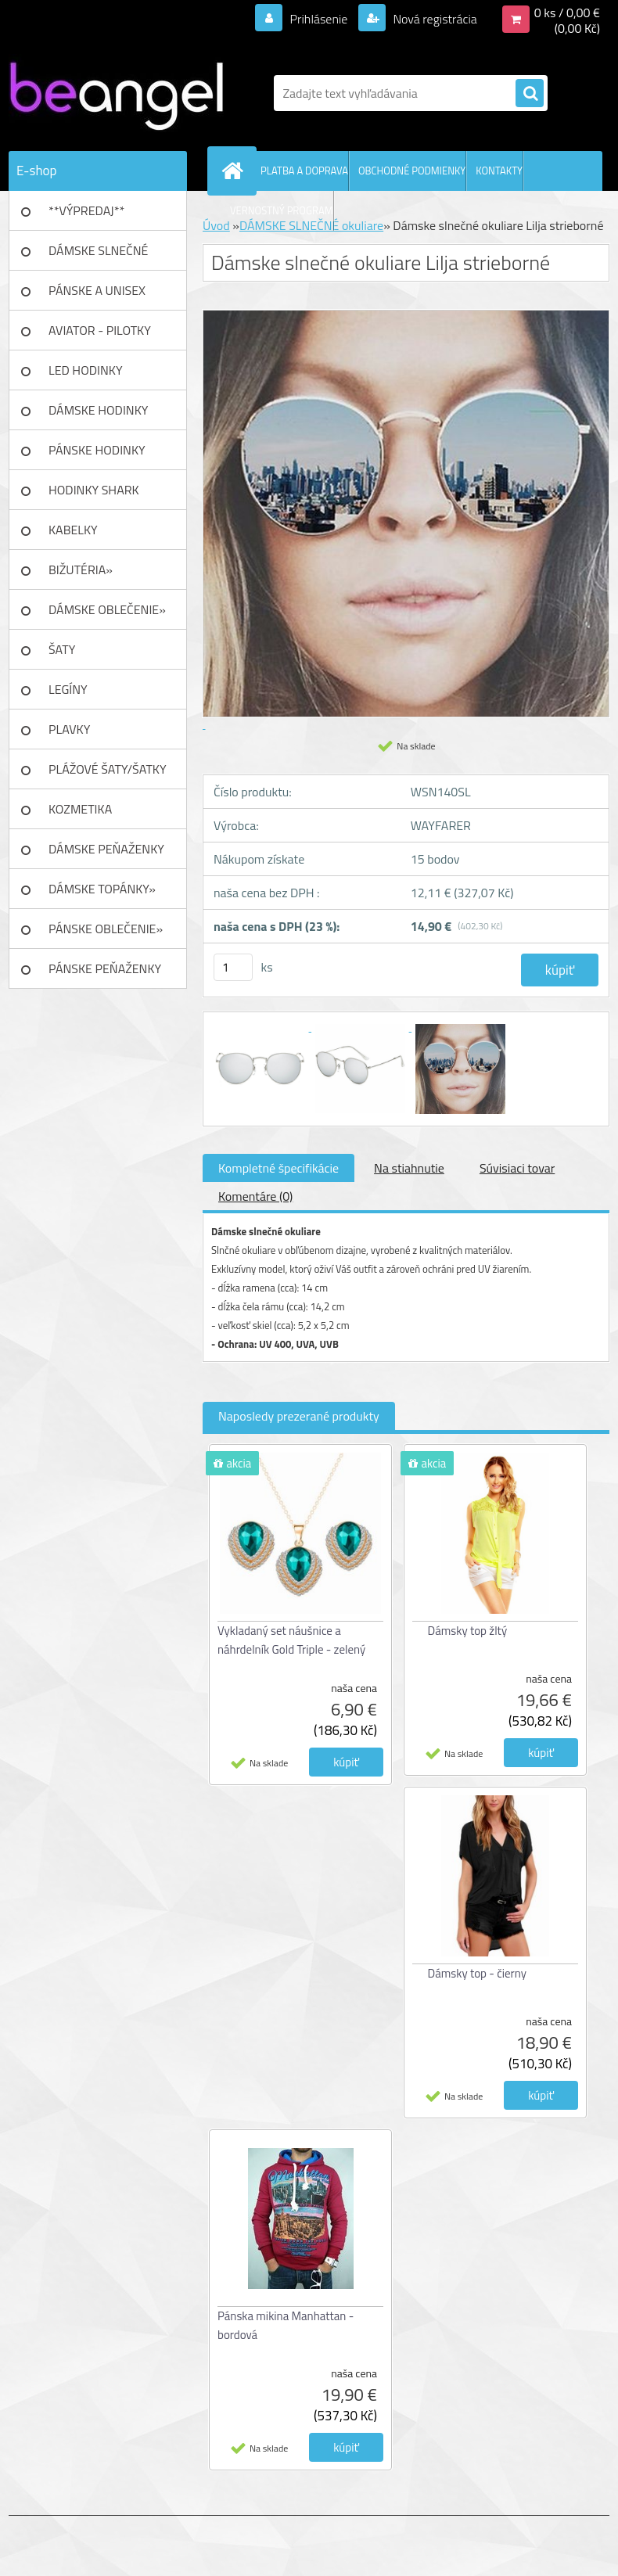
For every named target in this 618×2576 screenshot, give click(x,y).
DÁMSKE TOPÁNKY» (102, 888)
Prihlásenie (318, 18)
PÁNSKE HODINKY (97, 449)
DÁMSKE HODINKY (98, 410)
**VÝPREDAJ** (86, 210)
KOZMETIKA (80, 808)
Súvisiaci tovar (517, 1168)
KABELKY (73, 529)
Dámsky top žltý (468, 1631)
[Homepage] (235, 170)
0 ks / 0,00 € (567, 12)
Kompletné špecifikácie (278, 1168)
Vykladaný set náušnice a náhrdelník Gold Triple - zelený (291, 1640)
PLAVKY (69, 729)
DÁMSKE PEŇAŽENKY (106, 848)
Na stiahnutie (409, 1168)
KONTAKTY (499, 170)
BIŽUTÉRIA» (81, 569)
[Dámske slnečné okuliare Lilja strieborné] (261, 1026)
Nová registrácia (433, 18)
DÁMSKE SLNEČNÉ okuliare (98, 256)
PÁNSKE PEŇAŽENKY (105, 968)
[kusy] (233, 967)
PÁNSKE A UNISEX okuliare (97, 296)
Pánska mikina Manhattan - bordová (285, 2325)
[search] (530, 94)
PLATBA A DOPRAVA (304, 170)
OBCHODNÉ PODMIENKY (411, 170)
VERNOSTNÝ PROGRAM (281, 210)
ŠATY (62, 649)
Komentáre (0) (255, 1196)
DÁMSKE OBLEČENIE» (107, 609)
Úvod (216, 225)
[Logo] (116, 93)
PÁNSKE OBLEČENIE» (106, 928)
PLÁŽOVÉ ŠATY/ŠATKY (108, 769)
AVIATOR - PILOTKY (100, 330)
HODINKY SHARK (94, 489)
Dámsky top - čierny (477, 1973)
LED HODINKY (86, 370)
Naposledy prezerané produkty (298, 1416)
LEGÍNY (68, 689)
